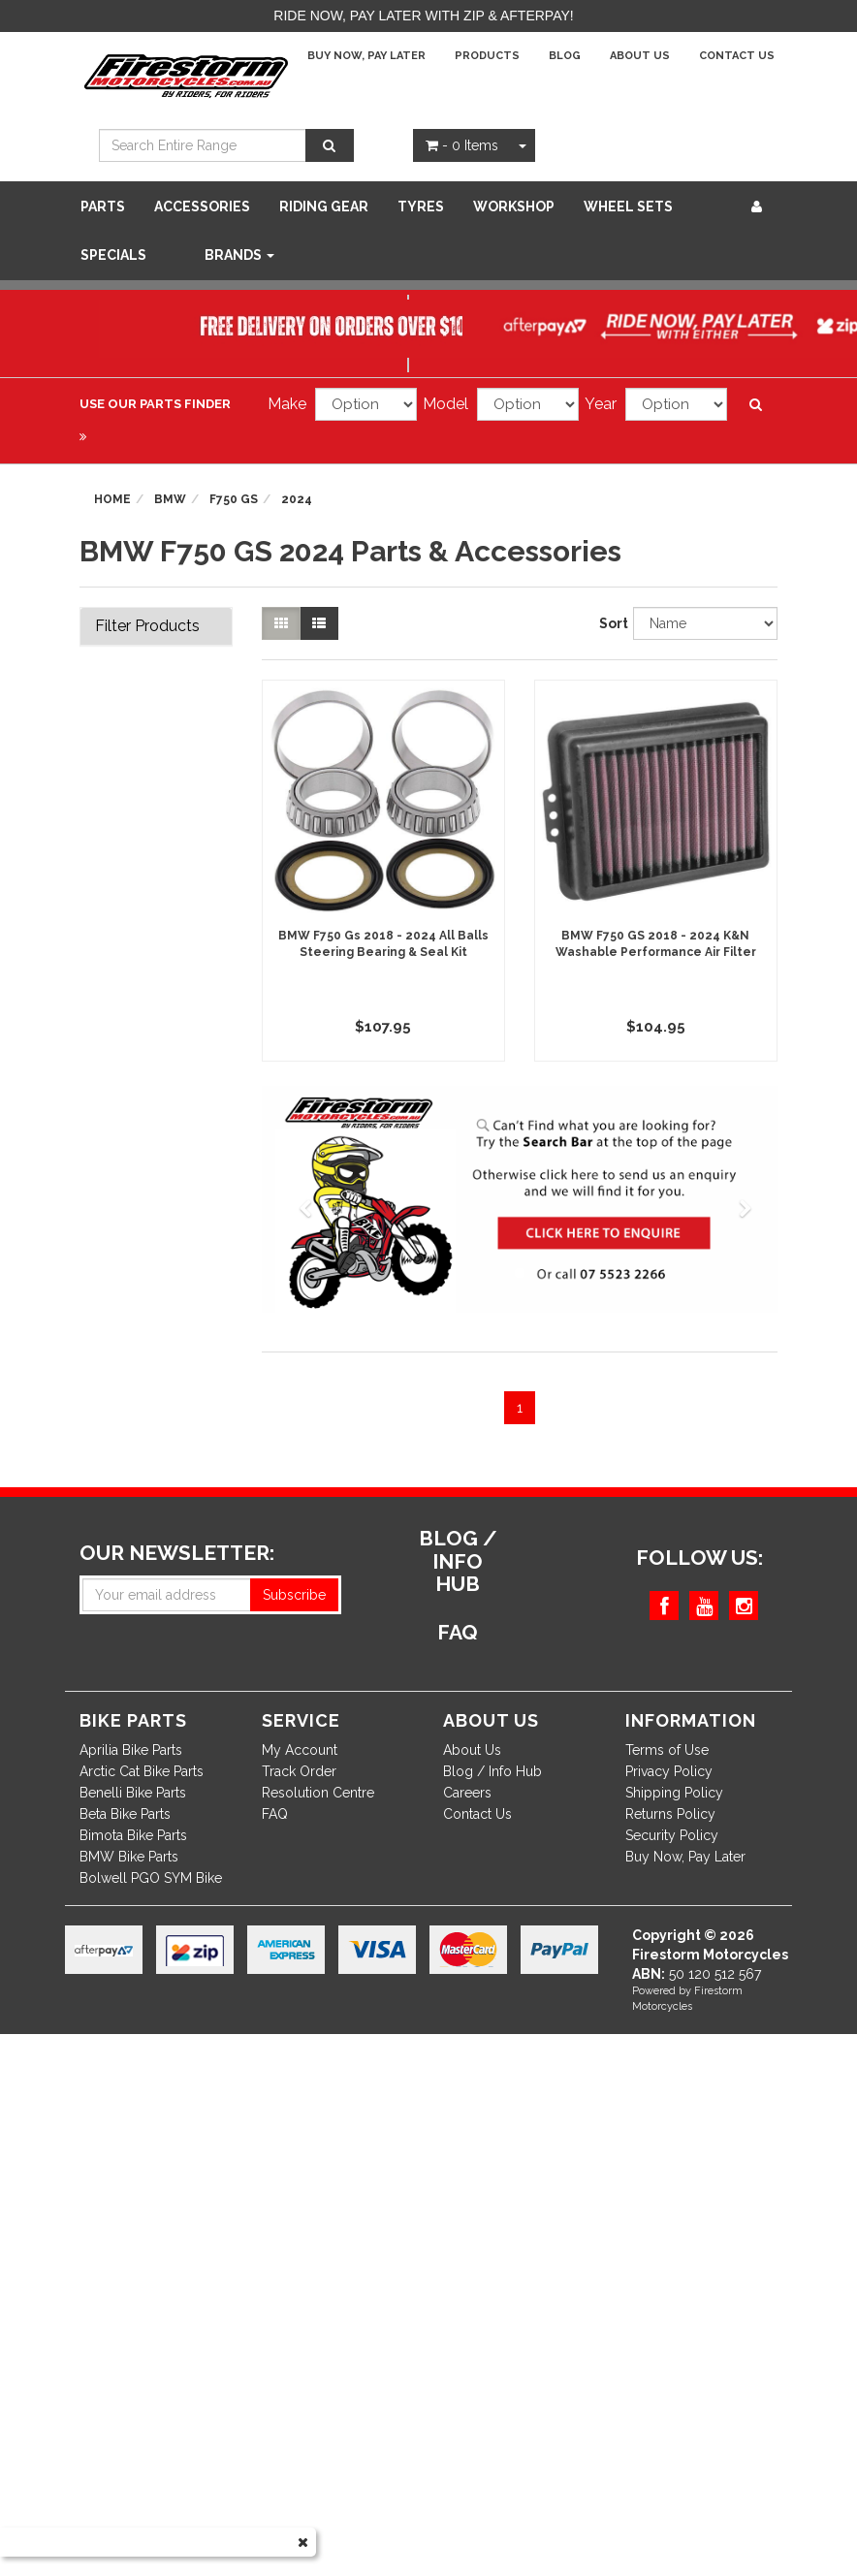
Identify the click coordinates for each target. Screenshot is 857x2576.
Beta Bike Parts (125, 1814)
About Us (640, 55)
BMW (170, 499)
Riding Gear (323, 206)
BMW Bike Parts (128, 1856)
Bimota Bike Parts (133, 1835)
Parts (102, 206)
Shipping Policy (674, 1792)
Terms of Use (667, 1750)
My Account (299, 1750)
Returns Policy (670, 1814)
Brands (239, 255)
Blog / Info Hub (492, 1771)
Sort (609, 623)
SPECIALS (113, 255)
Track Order (299, 1771)
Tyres (420, 206)
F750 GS (233, 499)
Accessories (202, 206)
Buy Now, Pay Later (366, 55)
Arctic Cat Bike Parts (141, 1771)
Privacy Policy (669, 1771)
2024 (296, 499)
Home (112, 499)
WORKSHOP (514, 206)
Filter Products (147, 626)
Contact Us (737, 55)
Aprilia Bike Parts (130, 1750)
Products (487, 55)
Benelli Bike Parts (132, 1792)
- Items (462, 145)
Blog (565, 55)
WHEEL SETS (628, 206)
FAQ (275, 1814)
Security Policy (671, 1835)
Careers (467, 1792)
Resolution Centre (318, 1792)
